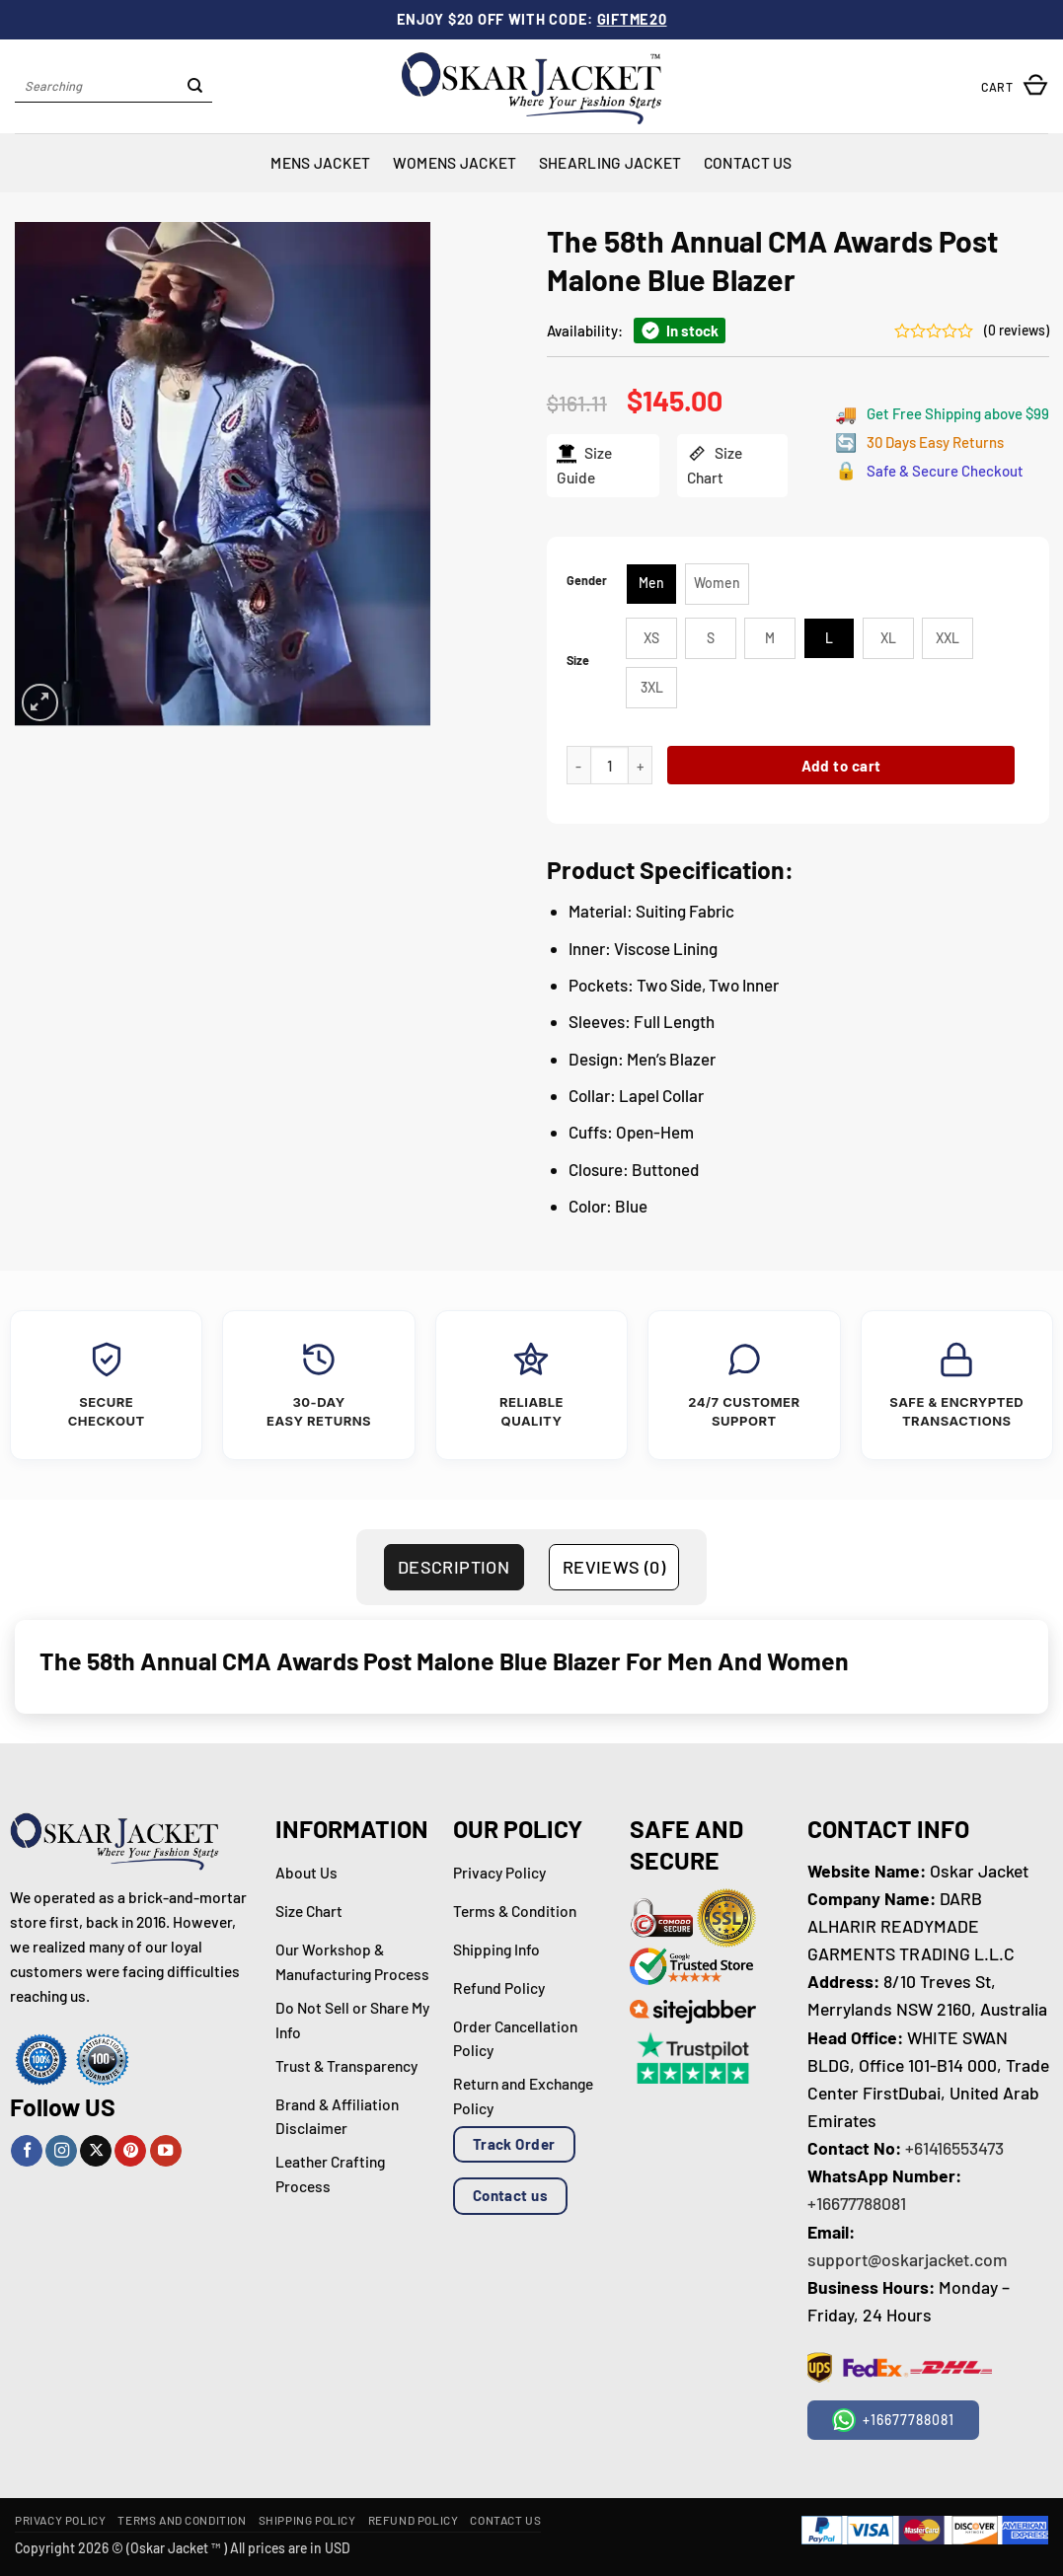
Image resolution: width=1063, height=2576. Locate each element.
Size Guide (583, 464)
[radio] (651, 584)
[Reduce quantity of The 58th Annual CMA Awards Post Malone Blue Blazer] (578, 765)
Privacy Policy (60, 2520)
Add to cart (840, 765)
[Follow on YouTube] (166, 2151)
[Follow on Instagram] (61, 2151)
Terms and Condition (181, 2520)
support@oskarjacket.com (907, 2259)
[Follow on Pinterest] (130, 2151)
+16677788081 (856, 2203)
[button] (1014, 86)
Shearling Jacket (610, 162)
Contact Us (748, 162)
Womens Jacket (455, 162)
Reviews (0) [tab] (614, 1567)
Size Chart (714, 464)
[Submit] (195, 87)
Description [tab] (453, 1567)
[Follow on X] (96, 2151)
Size (578, 660)
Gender (587, 580)
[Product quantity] (609, 765)
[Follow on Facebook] (26, 2151)
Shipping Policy (307, 2520)
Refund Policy (413, 2520)
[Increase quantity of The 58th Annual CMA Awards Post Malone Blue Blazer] (639, 765)
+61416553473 (954, 2148)
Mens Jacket (320, 162)
